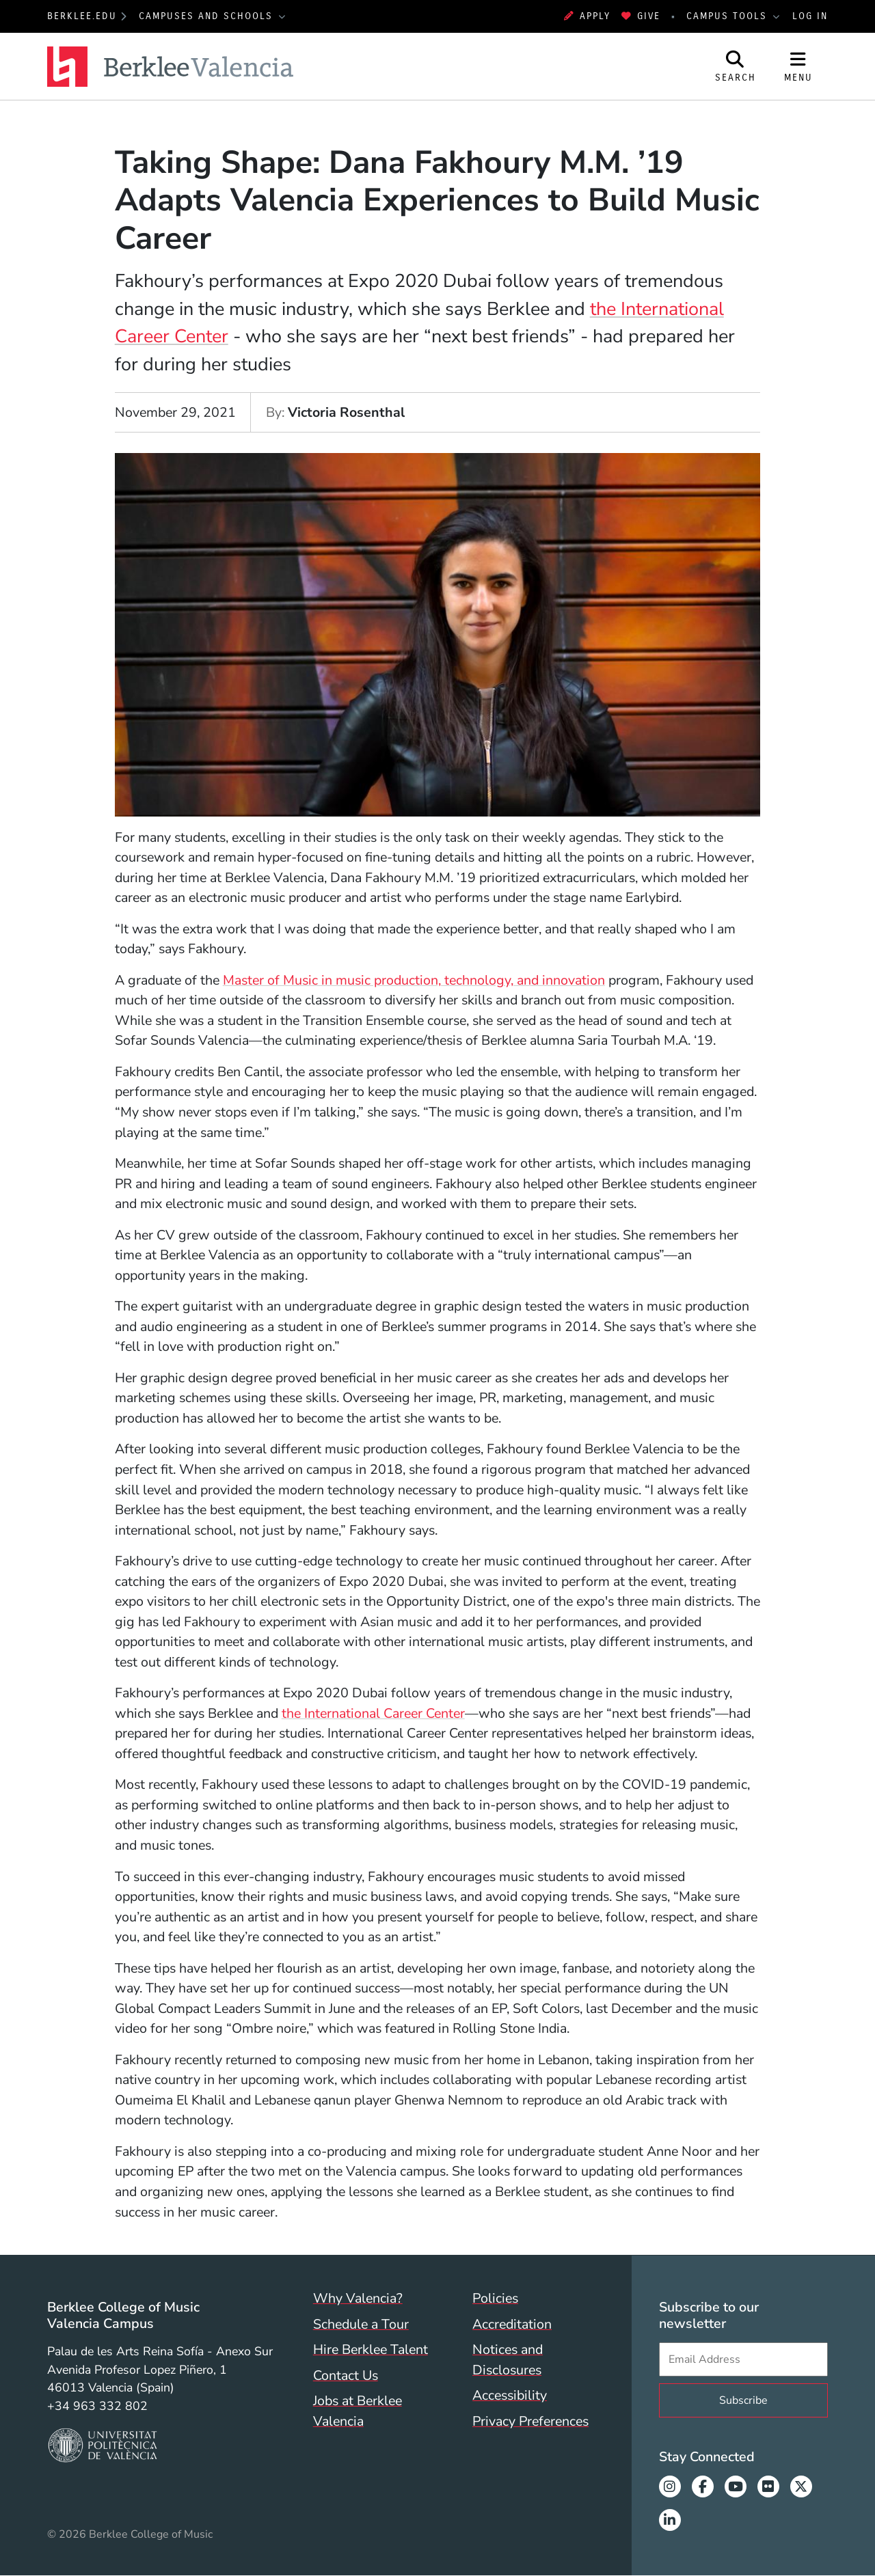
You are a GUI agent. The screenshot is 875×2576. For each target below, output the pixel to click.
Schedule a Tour (361, 2324)
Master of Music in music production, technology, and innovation (414, 980)
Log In (810, 16)
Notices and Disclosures (507, 2359)
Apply (587, 16)
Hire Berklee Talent (370, 2349)
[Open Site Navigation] (798, 66)
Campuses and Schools (208, 16)
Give (640, 16)
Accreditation (512, 2324)
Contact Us (345, 2375)
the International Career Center (373, 1713)
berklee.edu (82, 16)
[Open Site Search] (735, 66)
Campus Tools (728, 16)
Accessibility (509, 2395)
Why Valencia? (358, 2298)
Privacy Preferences (530, 2421)
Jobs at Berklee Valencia (357, 2411)
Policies (495, 2298)
